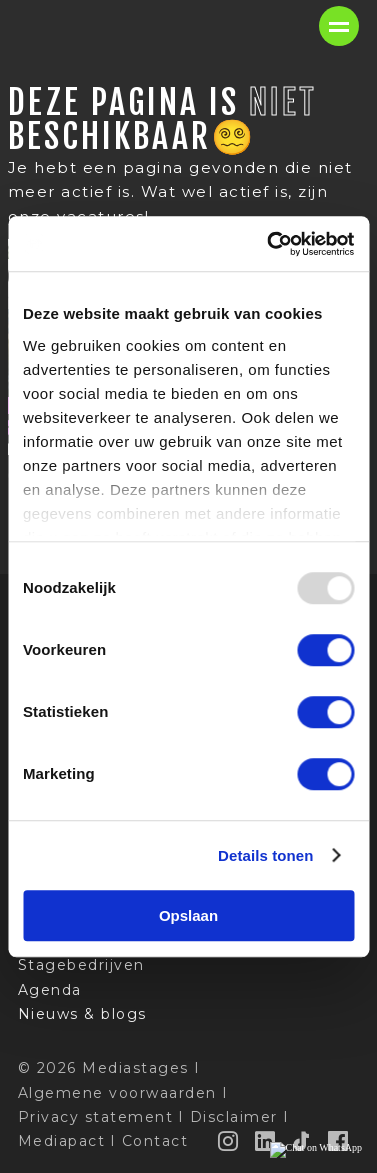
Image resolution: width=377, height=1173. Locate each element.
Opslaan (188, 915)
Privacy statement (96, 1117)
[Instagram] (229, 1141)
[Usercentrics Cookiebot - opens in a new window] (269, 244)
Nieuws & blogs (82, 1014)
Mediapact (62, 1141)
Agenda (50, 990)
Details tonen (265, 855)
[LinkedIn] (266, 1141)
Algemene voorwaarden (117, 1093)
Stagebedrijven (81, 965)
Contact (155, 1141)
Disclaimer (234, 1117)
